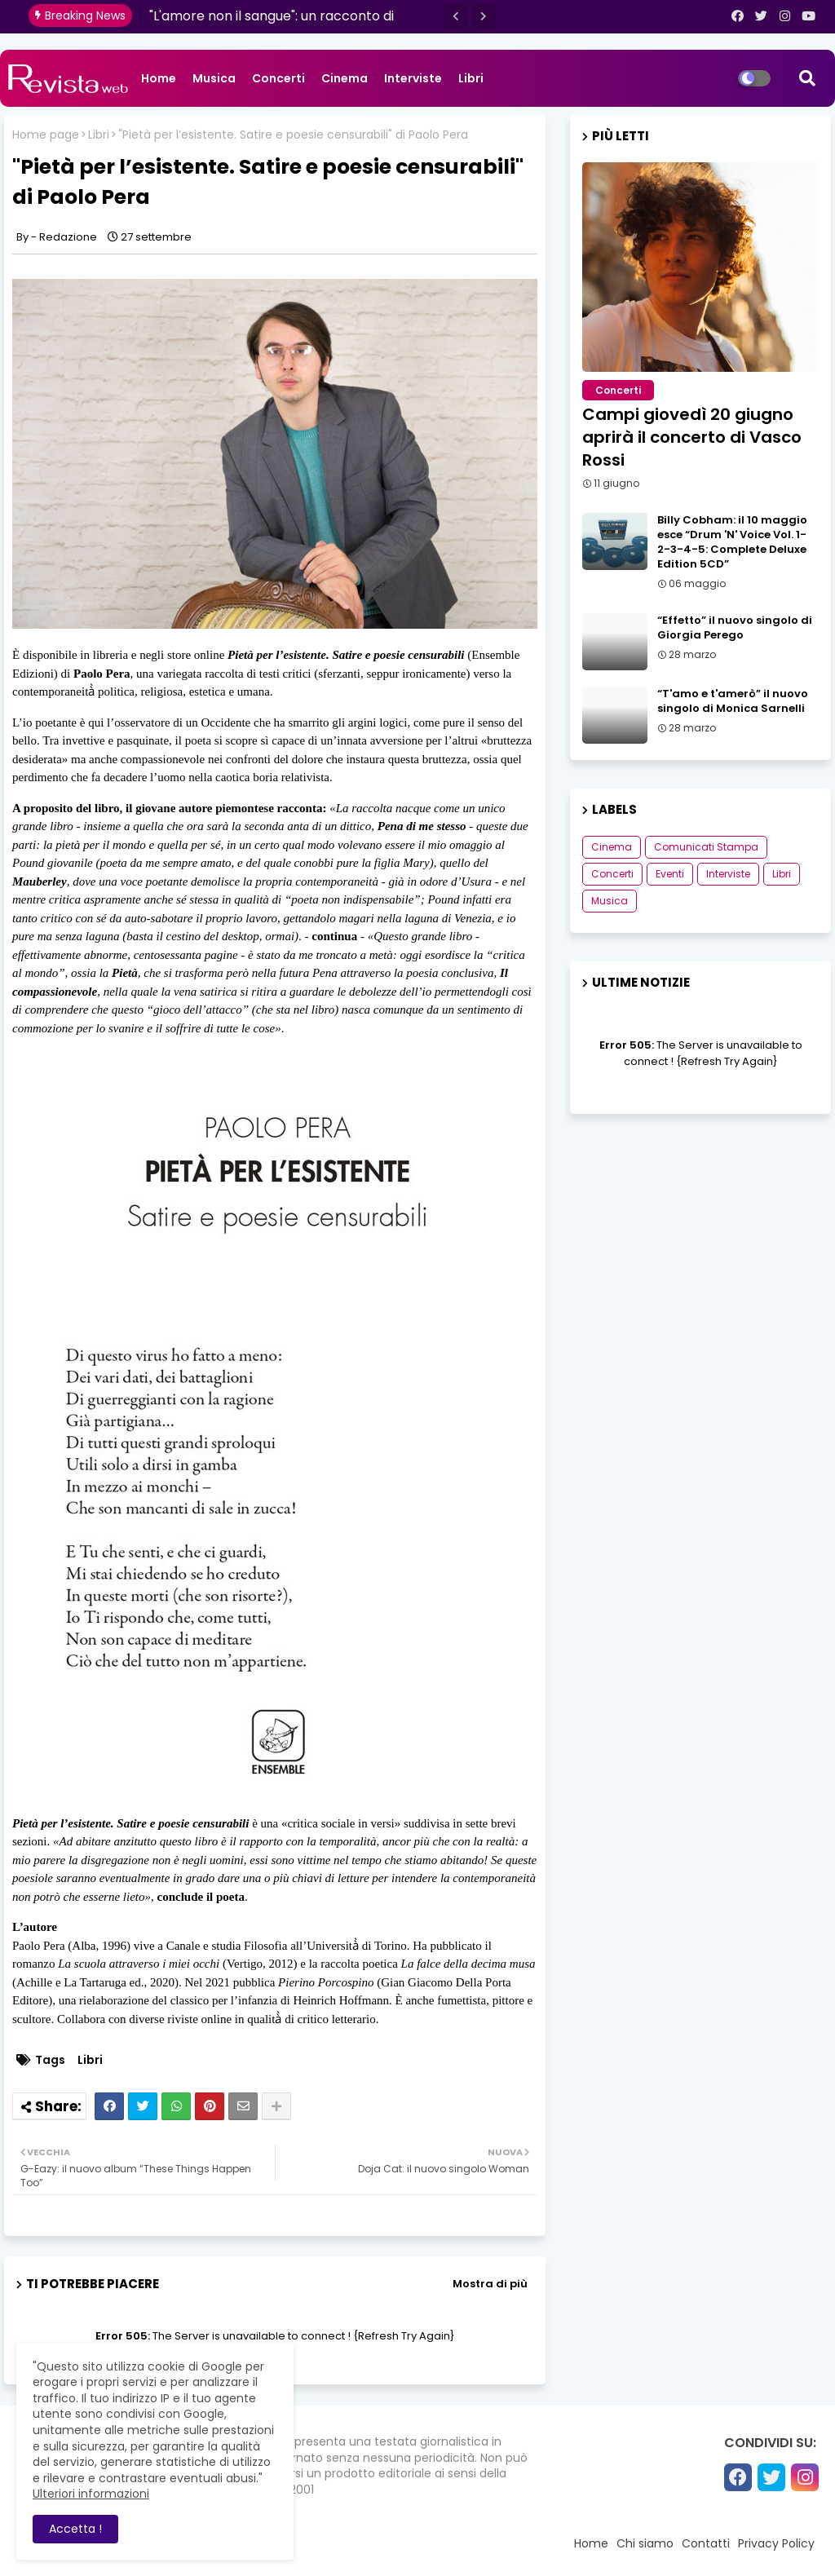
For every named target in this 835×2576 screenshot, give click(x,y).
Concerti (278, 78)
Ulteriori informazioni (91, 2493)
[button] (456, 16)
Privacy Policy (776, 2543)
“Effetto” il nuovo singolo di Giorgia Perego (734, 628)
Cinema (344, 78)
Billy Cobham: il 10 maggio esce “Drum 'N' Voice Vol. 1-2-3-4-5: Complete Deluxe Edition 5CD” (732, 542)
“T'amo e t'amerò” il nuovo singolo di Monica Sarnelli (732, 701)
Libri (471, 78)
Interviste (413, 78)
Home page (45, 135)
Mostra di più (490, 2283)
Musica (214, 78)
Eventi (670, 874)
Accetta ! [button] (75, 2529)
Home (158, 78)
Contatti (706, 2543)
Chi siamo (645, 2543)
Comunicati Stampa (706, 847)
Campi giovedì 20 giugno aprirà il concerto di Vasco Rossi (692, 437)
